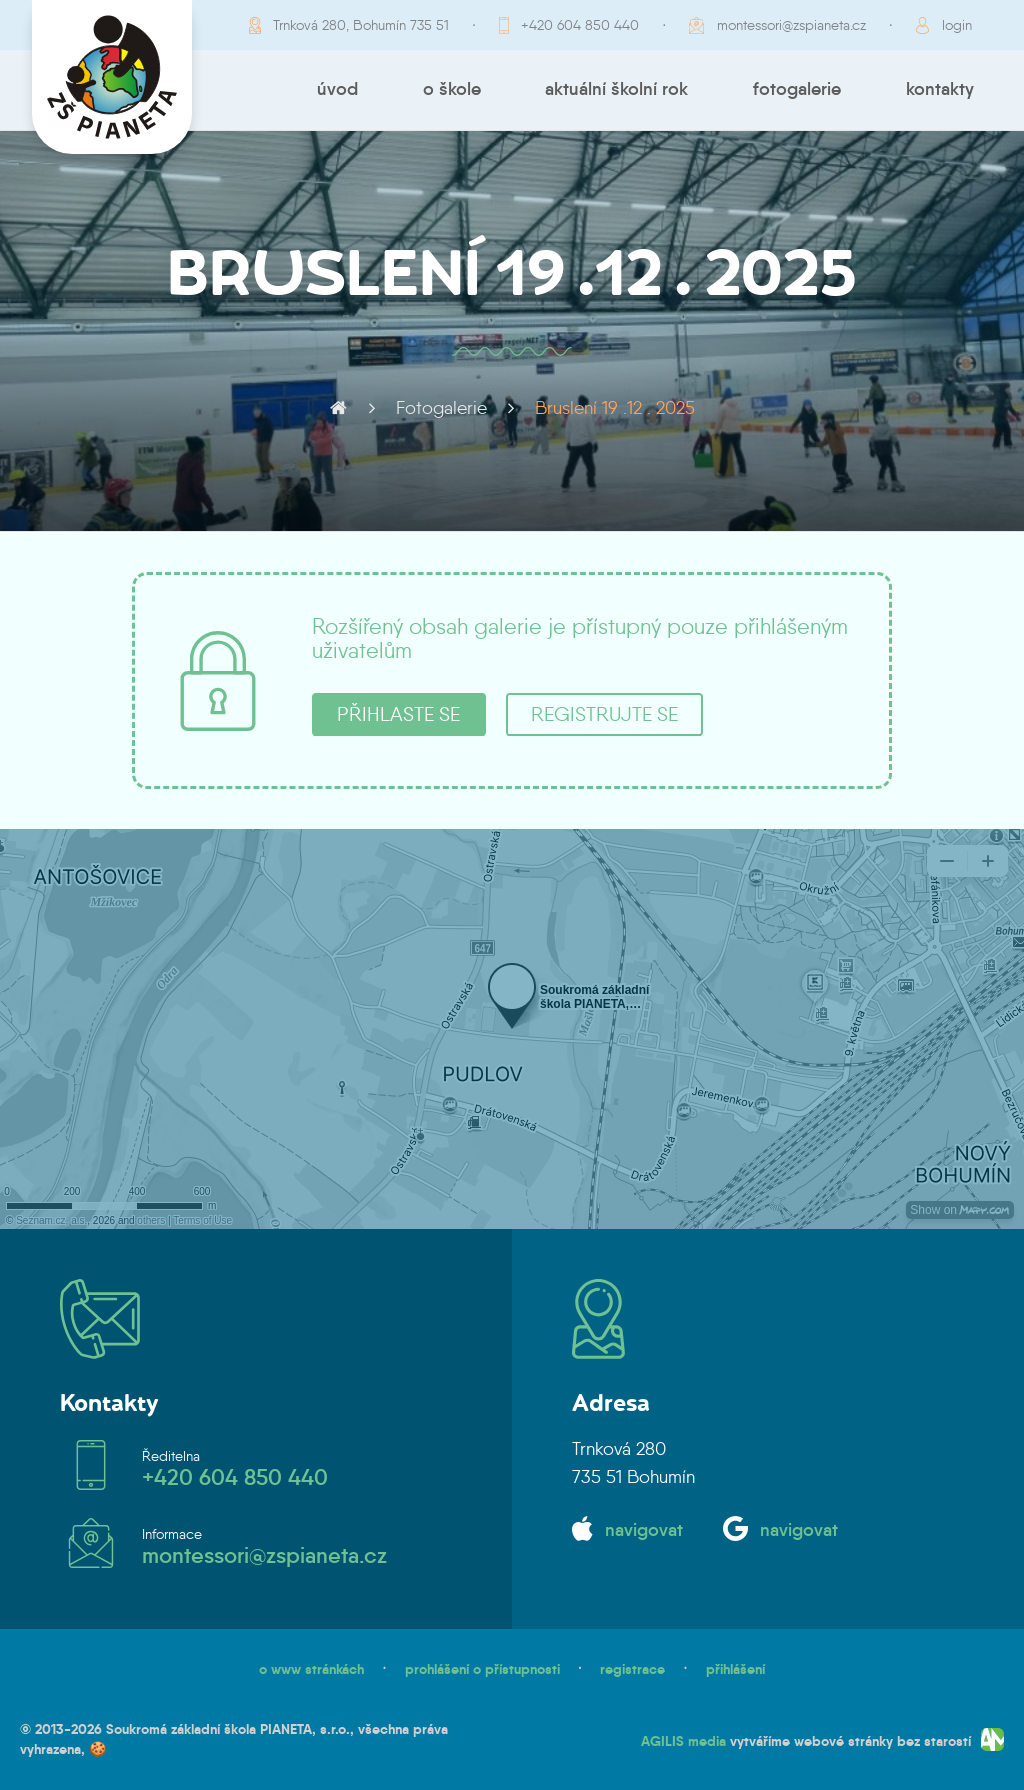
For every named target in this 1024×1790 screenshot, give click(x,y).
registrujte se (604, 714)
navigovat (644, 1530)
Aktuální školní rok (616, 89)
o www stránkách (311, 1669)
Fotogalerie (797, 89)
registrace (632, 1669)
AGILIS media (683, 1741)
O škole (452, 89)
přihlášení (735, 1669)
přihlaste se (398, 714)
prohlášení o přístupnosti (482, 1669)
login (957, 25)
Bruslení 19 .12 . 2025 (615, 408)
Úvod (337, 89)
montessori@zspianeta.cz (791, 25)
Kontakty (940, 89)
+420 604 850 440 (580, 25)
